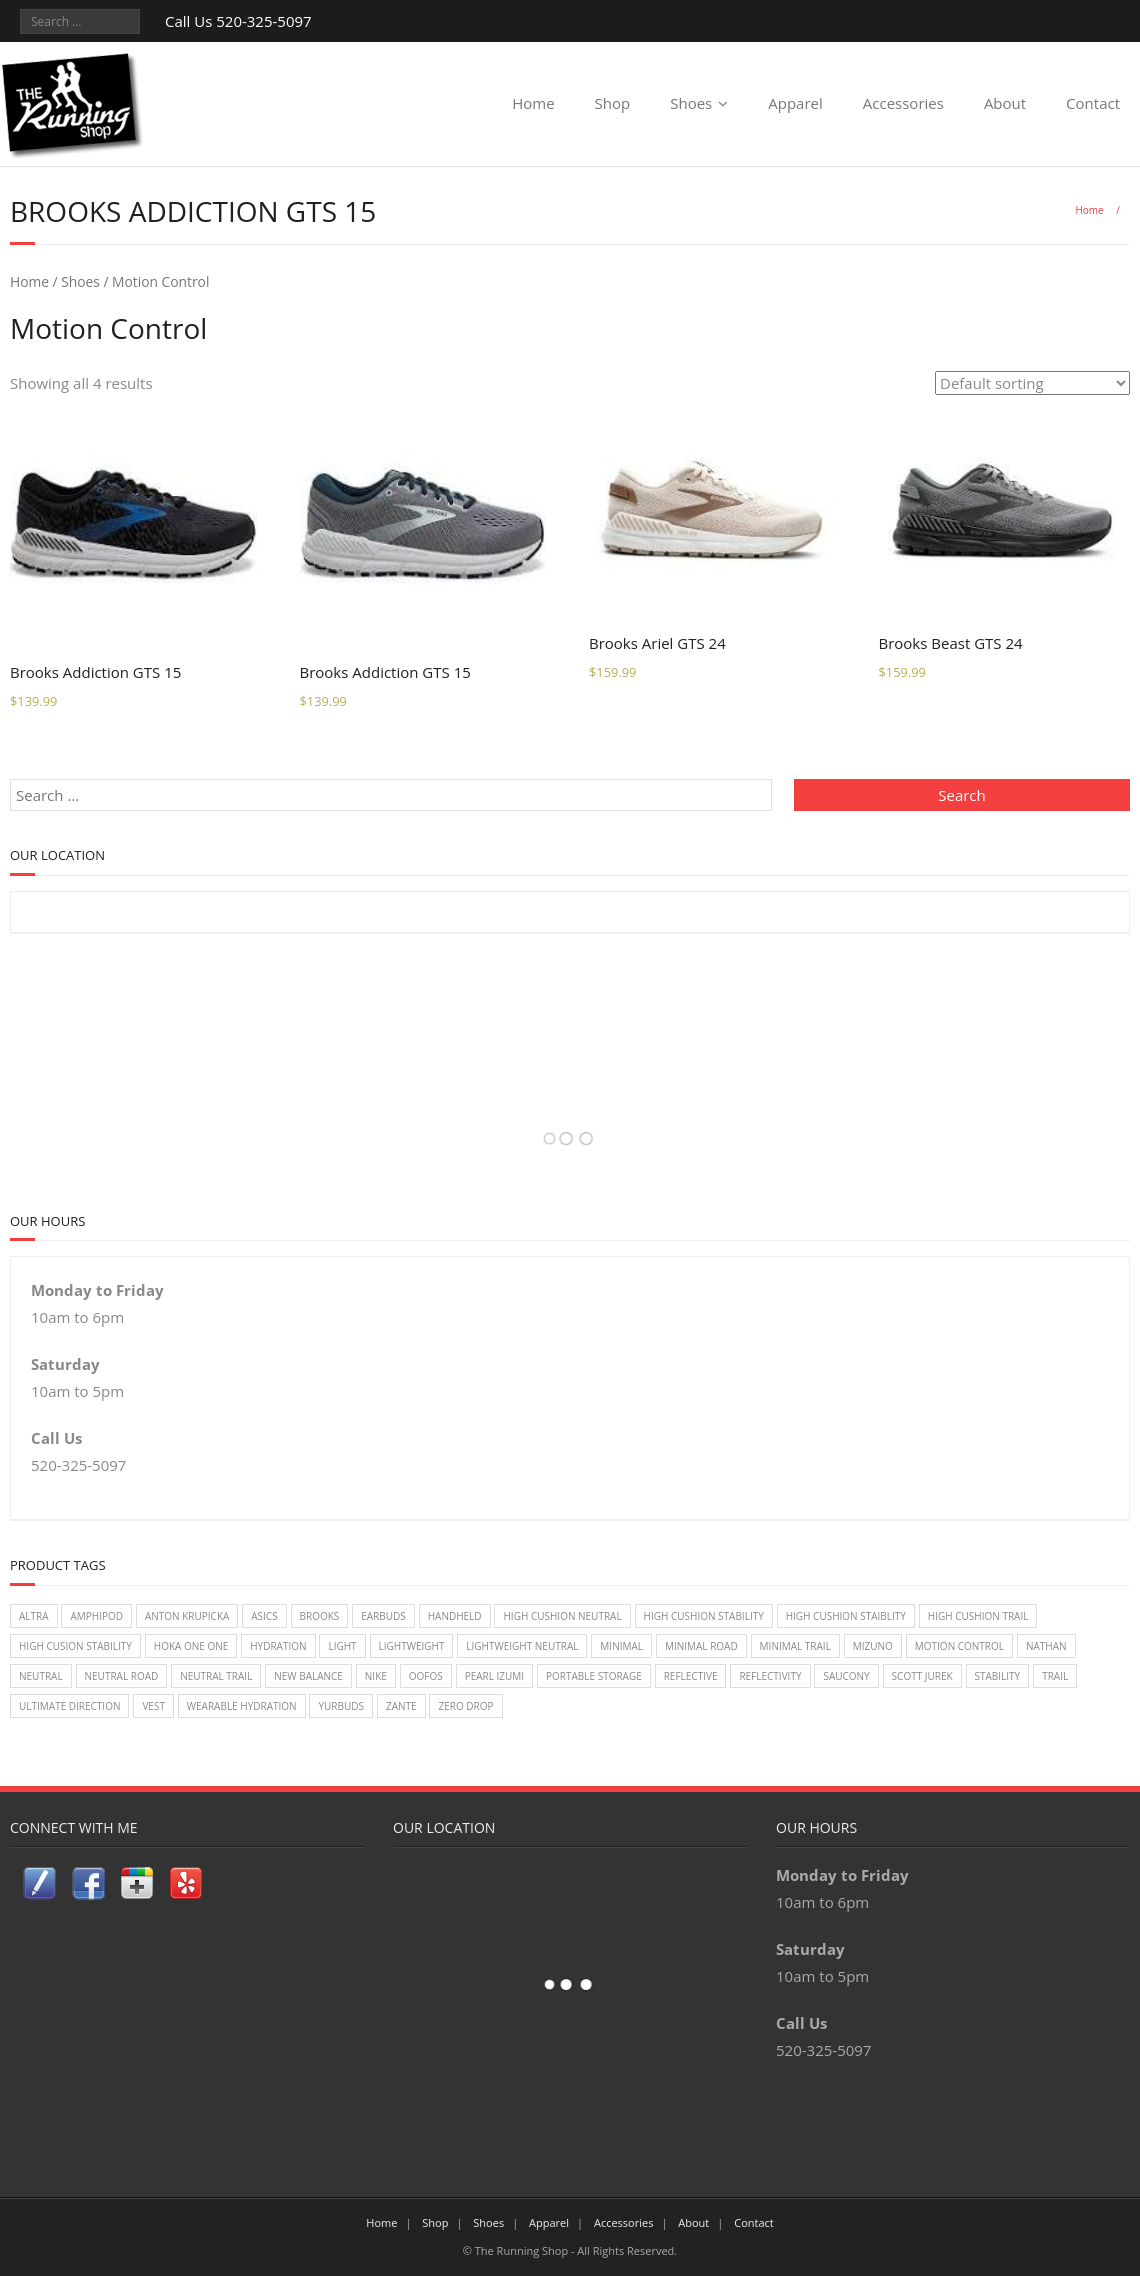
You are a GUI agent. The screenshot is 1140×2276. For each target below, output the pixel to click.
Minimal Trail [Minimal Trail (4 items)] (795, 1646)
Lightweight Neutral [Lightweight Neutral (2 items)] (522, 1646)
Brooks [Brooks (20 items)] (320, 1616)
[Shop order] (1032, 383)
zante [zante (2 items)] (401, 1706)
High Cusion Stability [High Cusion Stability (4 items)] (75, 1646)
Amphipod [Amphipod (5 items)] (96, 1616)
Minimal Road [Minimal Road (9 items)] (701, 1646)
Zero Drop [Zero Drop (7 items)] (465, 1706)
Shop (613, 103)
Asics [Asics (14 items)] (264, 1616)
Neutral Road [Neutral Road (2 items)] (122, 1676)
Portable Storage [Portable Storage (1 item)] (594, 1676)
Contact (1093, 103)
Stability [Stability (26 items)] (998, 1676)
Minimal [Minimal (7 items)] (621, 1646)
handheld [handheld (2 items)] (455, 1616)
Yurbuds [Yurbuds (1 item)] (341, 1706)
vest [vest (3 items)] (153, 1706)
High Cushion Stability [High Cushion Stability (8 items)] (704, 1616)
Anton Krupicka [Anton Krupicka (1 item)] (187, 1616)
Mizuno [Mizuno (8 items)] (873, 1646)
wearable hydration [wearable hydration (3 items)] (242, 1706)
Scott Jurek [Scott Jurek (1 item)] (922, 1676)
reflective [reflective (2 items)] (691, 1676)
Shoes (691, 103)
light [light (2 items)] (342, 1646)
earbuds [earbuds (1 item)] (383, 1616)
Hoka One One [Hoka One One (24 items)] (191, 1646)
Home (533, 103)
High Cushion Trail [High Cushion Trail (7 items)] (978, 1616)
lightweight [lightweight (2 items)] (412, 1646)
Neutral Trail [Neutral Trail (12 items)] (216, 1676)
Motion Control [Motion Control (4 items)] (959, 1646)
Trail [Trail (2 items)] (1055, 1676)
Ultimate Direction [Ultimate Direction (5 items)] (69, 1706)
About (1005, 103)
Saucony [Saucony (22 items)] (846, 1676)
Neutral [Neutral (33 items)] (41, 1676)
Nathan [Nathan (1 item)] (1046, 1646)
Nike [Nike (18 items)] (376, 1676)
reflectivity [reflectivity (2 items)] (770, 1676)
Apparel (795, 103)
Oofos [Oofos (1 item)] (426, 1676)
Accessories (903, 103)
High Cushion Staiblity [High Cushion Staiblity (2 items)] (846, 1616)
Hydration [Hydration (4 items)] (278, 1646)
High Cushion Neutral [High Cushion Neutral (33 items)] (562, 1616)
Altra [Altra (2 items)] (34, 1616)
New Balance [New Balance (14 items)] (308, 1676)
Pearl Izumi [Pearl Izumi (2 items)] (494, 1676)
